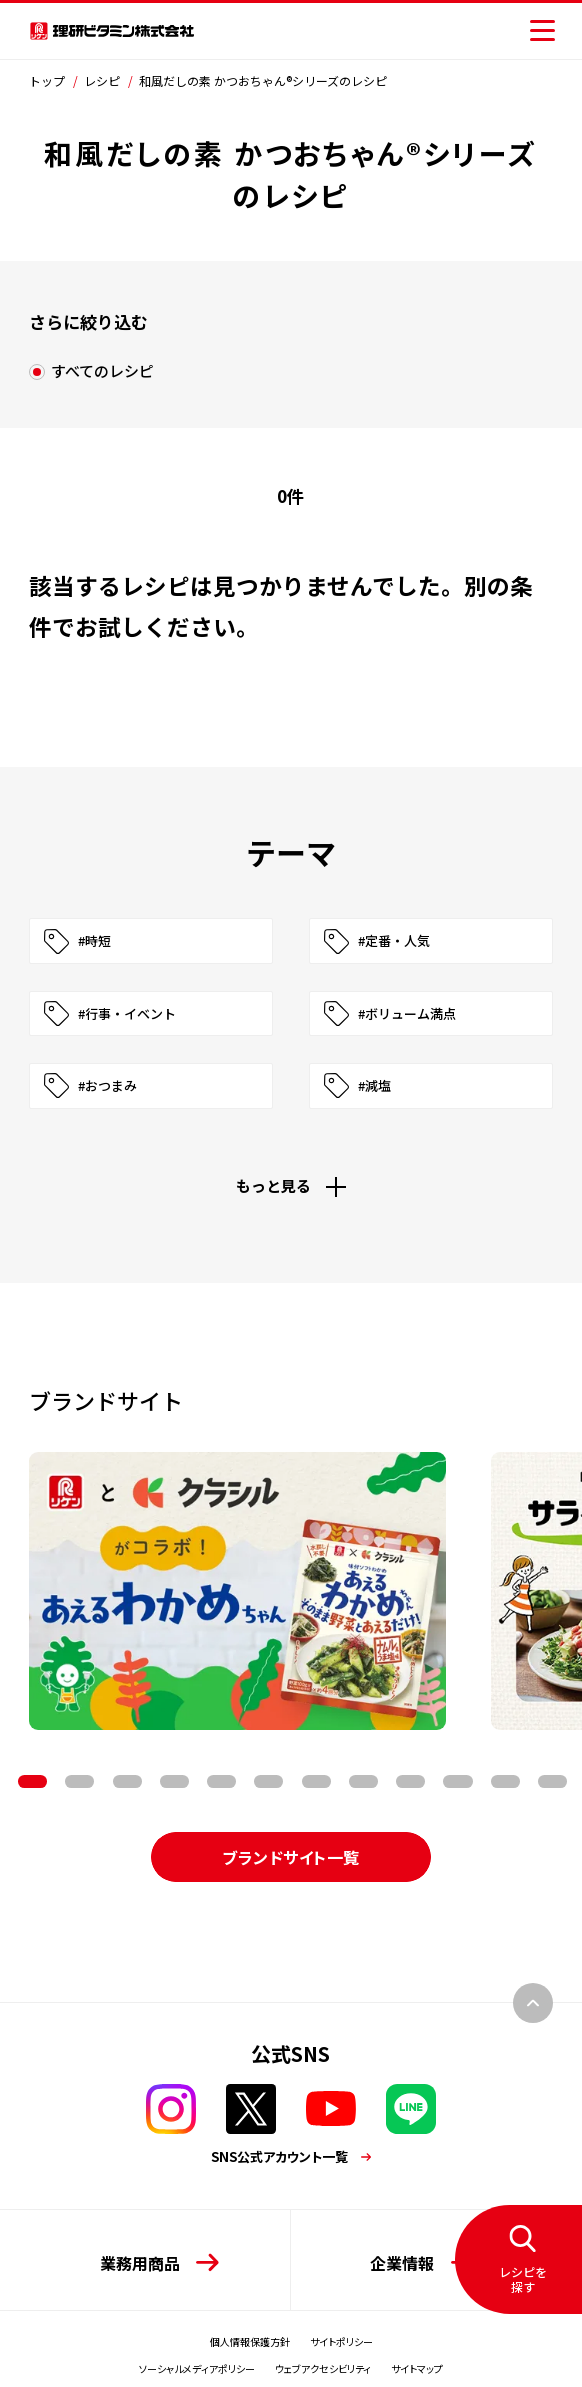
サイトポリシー (341, 2341)
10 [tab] (410, 1781)
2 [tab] (32, 1781)
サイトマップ (417, 2368)
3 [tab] (79, 1781)
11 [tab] (457, 1781)
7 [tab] (268, 1781)
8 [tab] (316, 1781)
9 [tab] (363, 1781)
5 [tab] (174, 1781)
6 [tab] (221, 1781)
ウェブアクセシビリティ (323, 2368)
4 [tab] (127, 1781)
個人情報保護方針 (250, 2341)
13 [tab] (552, 1781)
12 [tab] (505, 1781)
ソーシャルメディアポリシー (197, 2368)
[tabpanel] (237, 1591)
